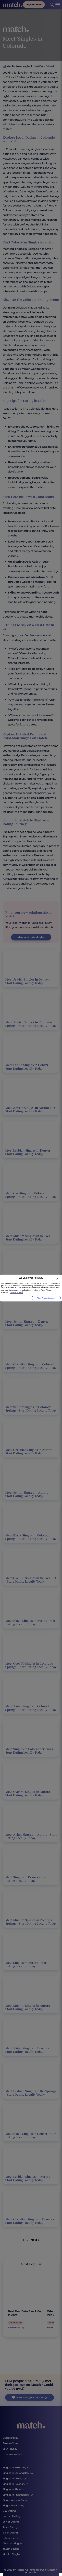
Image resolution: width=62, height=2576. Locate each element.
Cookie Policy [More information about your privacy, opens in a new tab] (16, 1292)
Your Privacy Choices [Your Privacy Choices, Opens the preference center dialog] (46, 1298)
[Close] (57, 1278)
